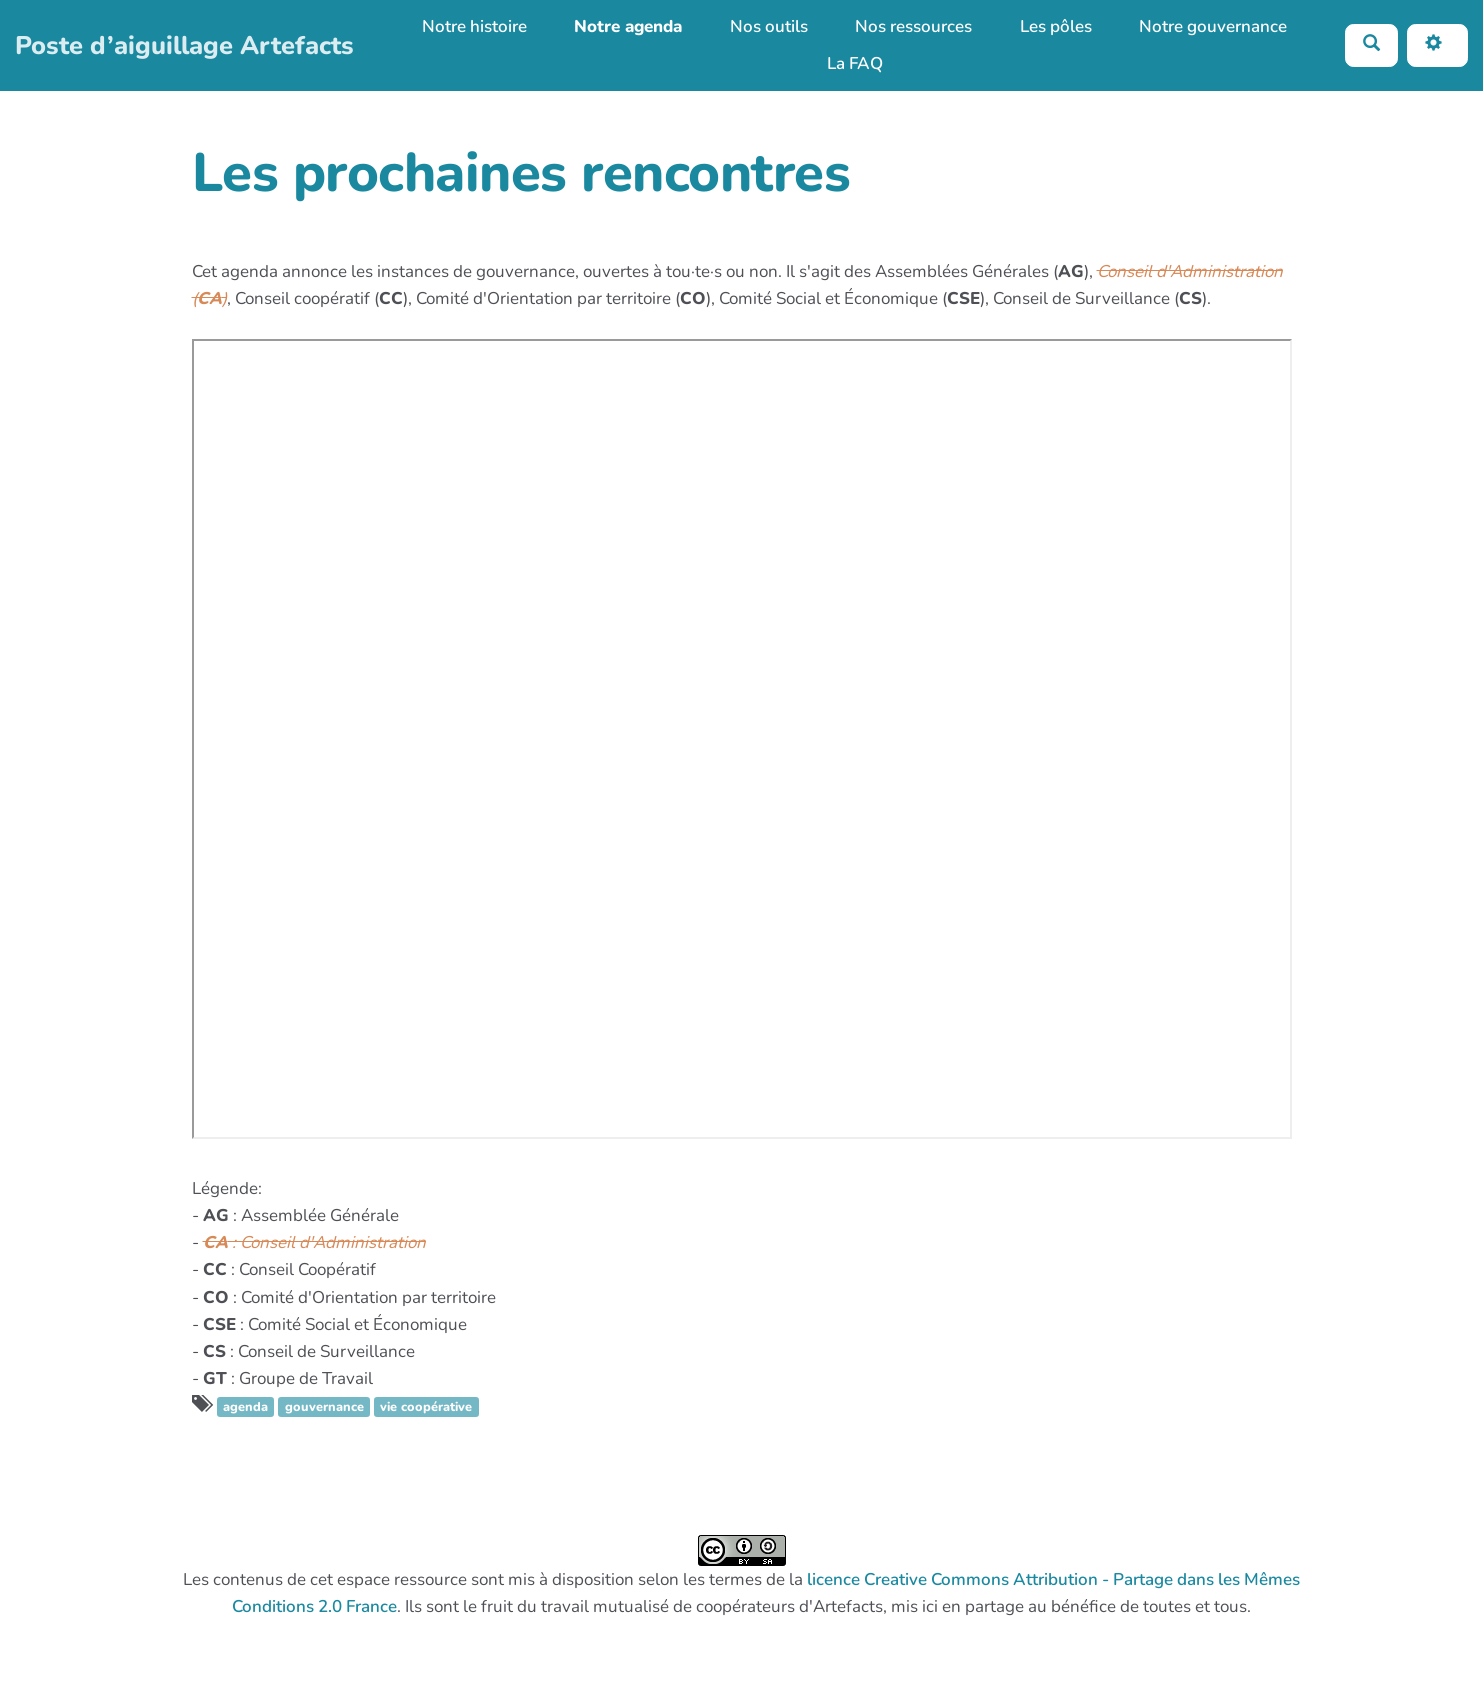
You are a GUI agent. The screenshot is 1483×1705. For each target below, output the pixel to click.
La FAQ (855, 63)
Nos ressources (913, 26)
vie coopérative (426, 1407)
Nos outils (769, 26)
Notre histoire (474, 26)
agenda (245, 1407)
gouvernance (324, 1407)
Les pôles (1056, 26)
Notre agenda (628, 26)
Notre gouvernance (1213, 26)
